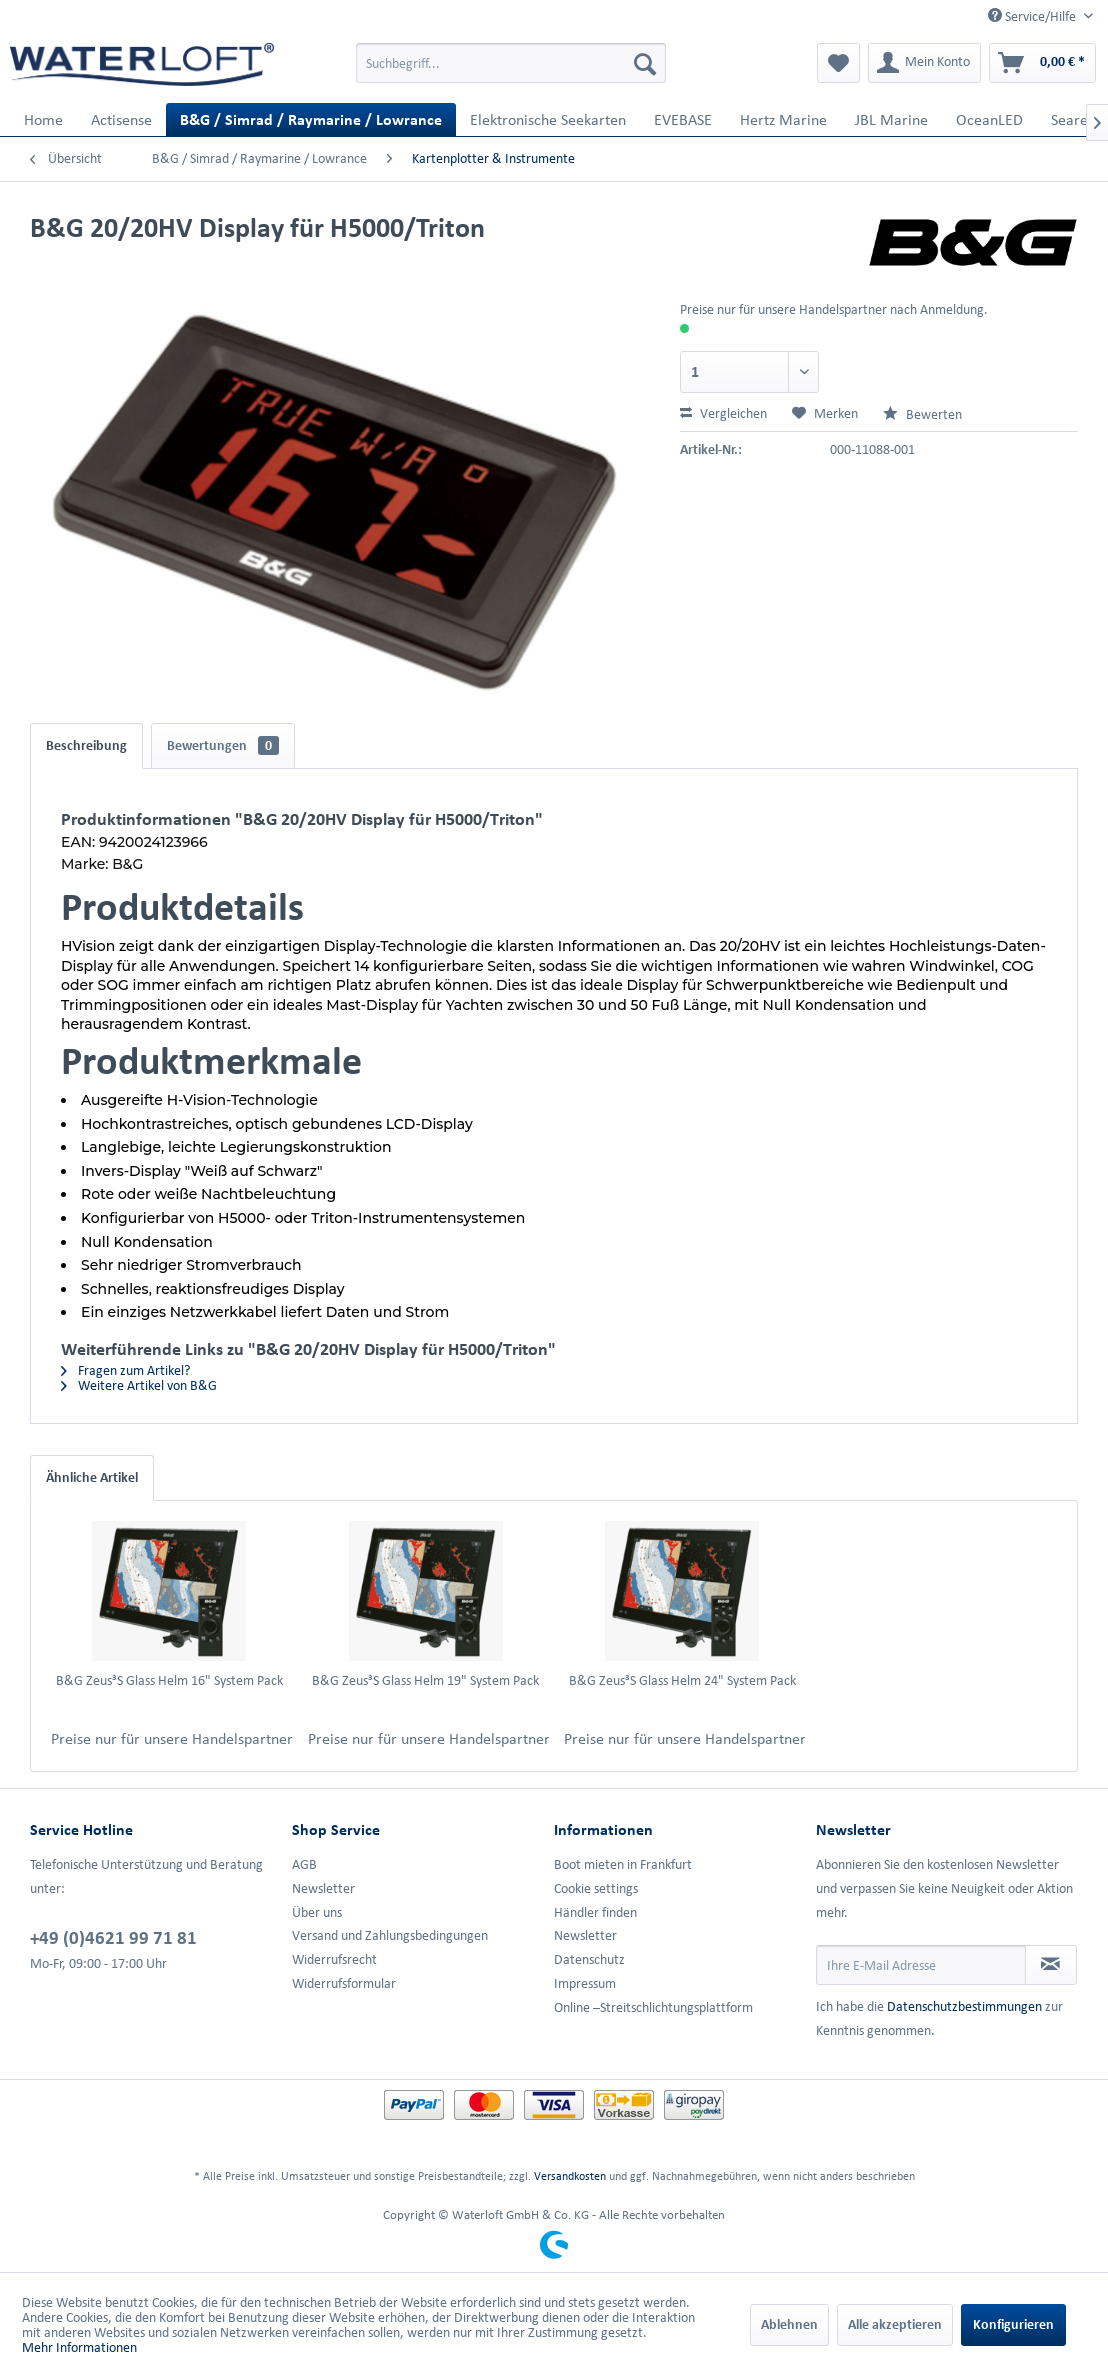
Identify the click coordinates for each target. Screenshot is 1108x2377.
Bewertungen (223, 745)
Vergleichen (723, 413)
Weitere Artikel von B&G (139, 1385)
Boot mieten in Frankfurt (623, 1864)
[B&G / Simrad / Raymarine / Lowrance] (311, 119)
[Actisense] (121, 119)
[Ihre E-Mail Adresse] (921, 1965)
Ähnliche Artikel (92, 1477)
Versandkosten (570, 2175)
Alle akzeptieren (895, 2324)
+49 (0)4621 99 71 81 (113, 1937)
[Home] (43, 119)
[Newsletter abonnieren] (1051, 1965)
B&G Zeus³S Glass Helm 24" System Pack (682, 1680)
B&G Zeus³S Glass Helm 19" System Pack (425, 1680)
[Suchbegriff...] (511, 63)
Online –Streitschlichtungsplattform (653, 2007)
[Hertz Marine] (783, 119)
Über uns (317, 1912)
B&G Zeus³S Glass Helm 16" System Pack (169, 1680)
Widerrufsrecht (334, 1959)
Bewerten (922, 414)
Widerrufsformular (344, 1983)
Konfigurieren (1013, 2324)
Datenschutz (589, 1959)
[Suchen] (645, 63)
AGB (304, 1864)
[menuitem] (511, 63)
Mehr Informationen (79, 2347)
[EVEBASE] (683, 119)
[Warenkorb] (1042, 63)
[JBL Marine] (891, 119)
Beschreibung (86, 745)
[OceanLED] (989, 119)
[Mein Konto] (924, 63)
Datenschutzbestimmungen (964, 2006)
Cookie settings (596, 1888)
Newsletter (323, 1888)
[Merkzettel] (838, 63)
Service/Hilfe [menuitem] (1033, 16)
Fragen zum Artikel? (125, 1370)
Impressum (585, 1983)
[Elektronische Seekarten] (548, 119)
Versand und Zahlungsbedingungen (390, 1935)
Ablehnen (789, 2324)
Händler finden (595, 1912)
